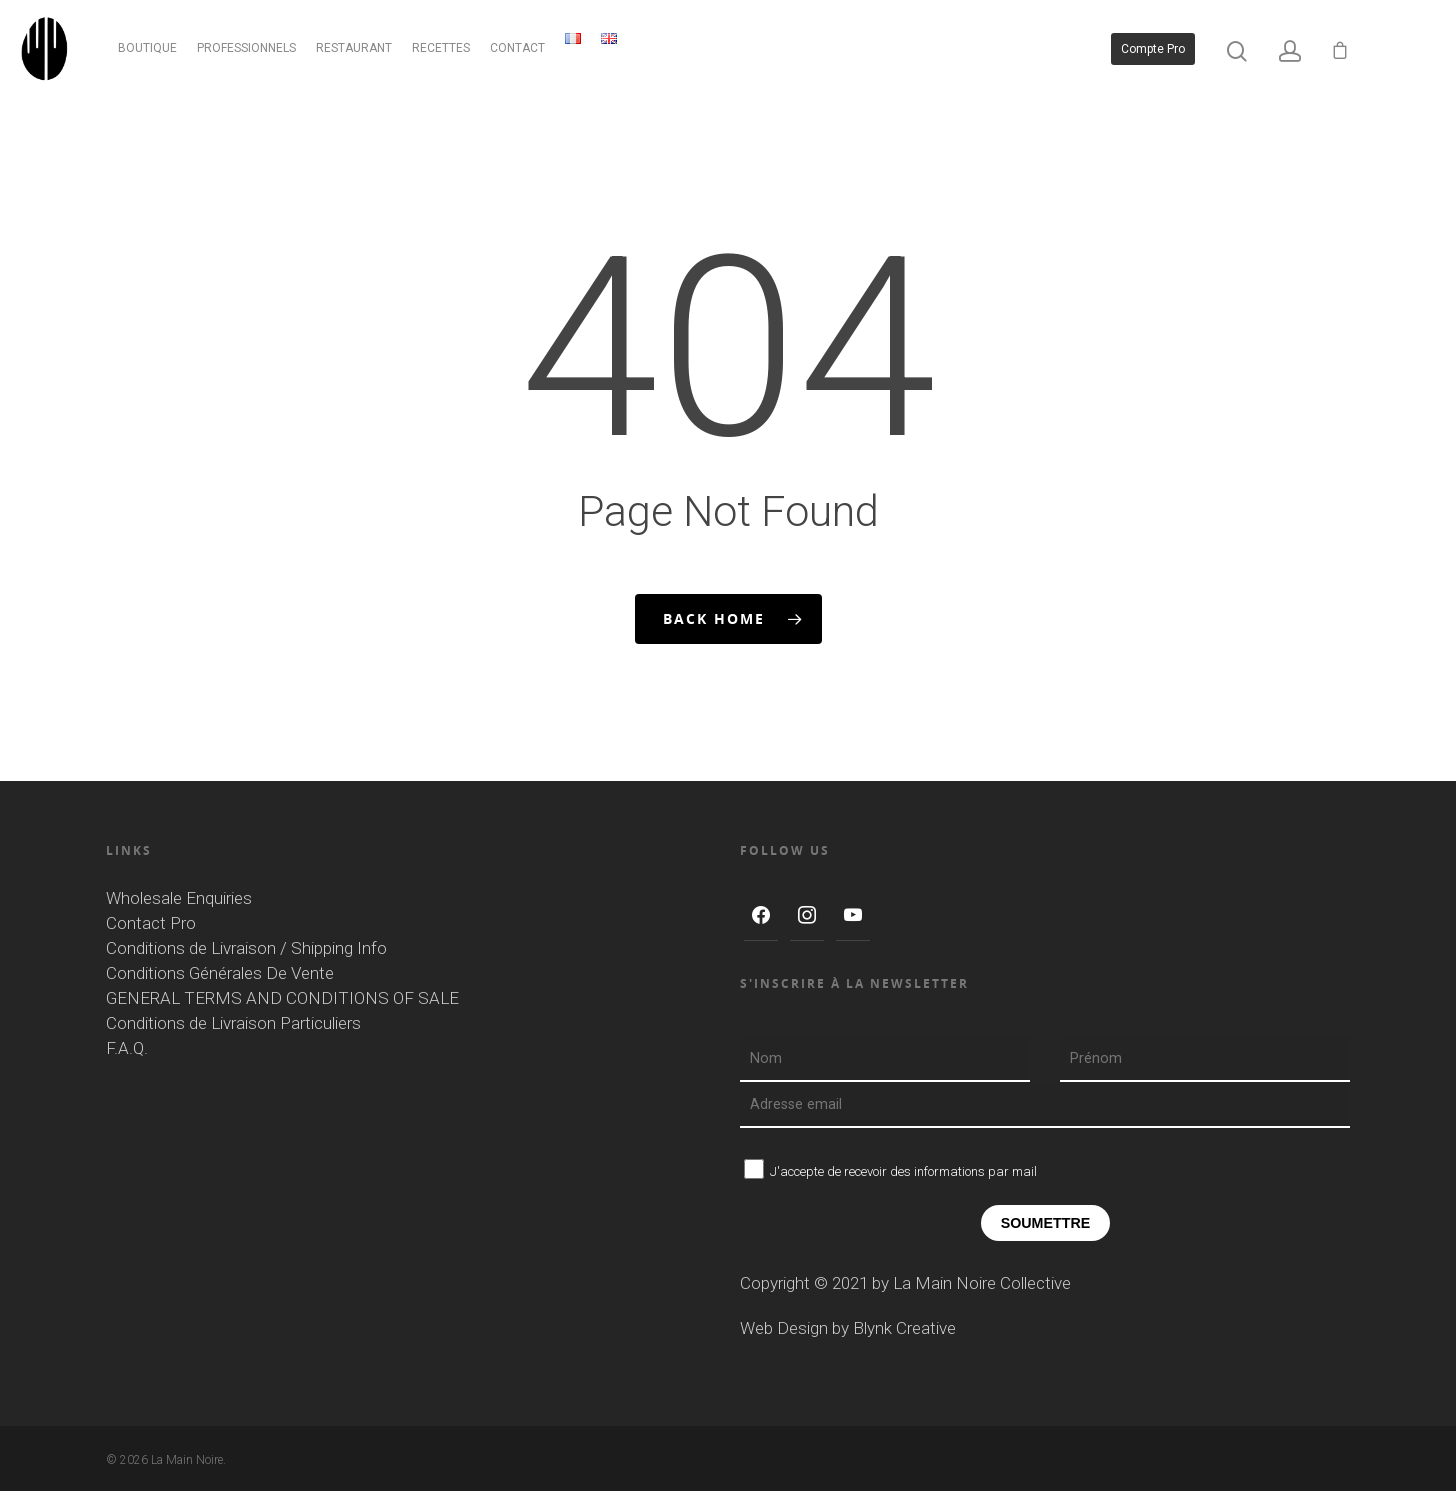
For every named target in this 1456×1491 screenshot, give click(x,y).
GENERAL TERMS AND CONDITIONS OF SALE (282, 998)
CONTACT (520, 50)
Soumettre (1046, 1223)
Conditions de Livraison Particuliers (233, 1023)
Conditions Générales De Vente (220, 973)
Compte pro (1153, 50)
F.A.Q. (127, 1048)
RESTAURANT (357, 50)
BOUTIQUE (150, 50)
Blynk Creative (904, 1328)
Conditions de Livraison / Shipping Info (246, 948)
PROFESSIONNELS (249, 50)
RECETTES (444, 50)
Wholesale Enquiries (179, 898)
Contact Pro (151, 923)
